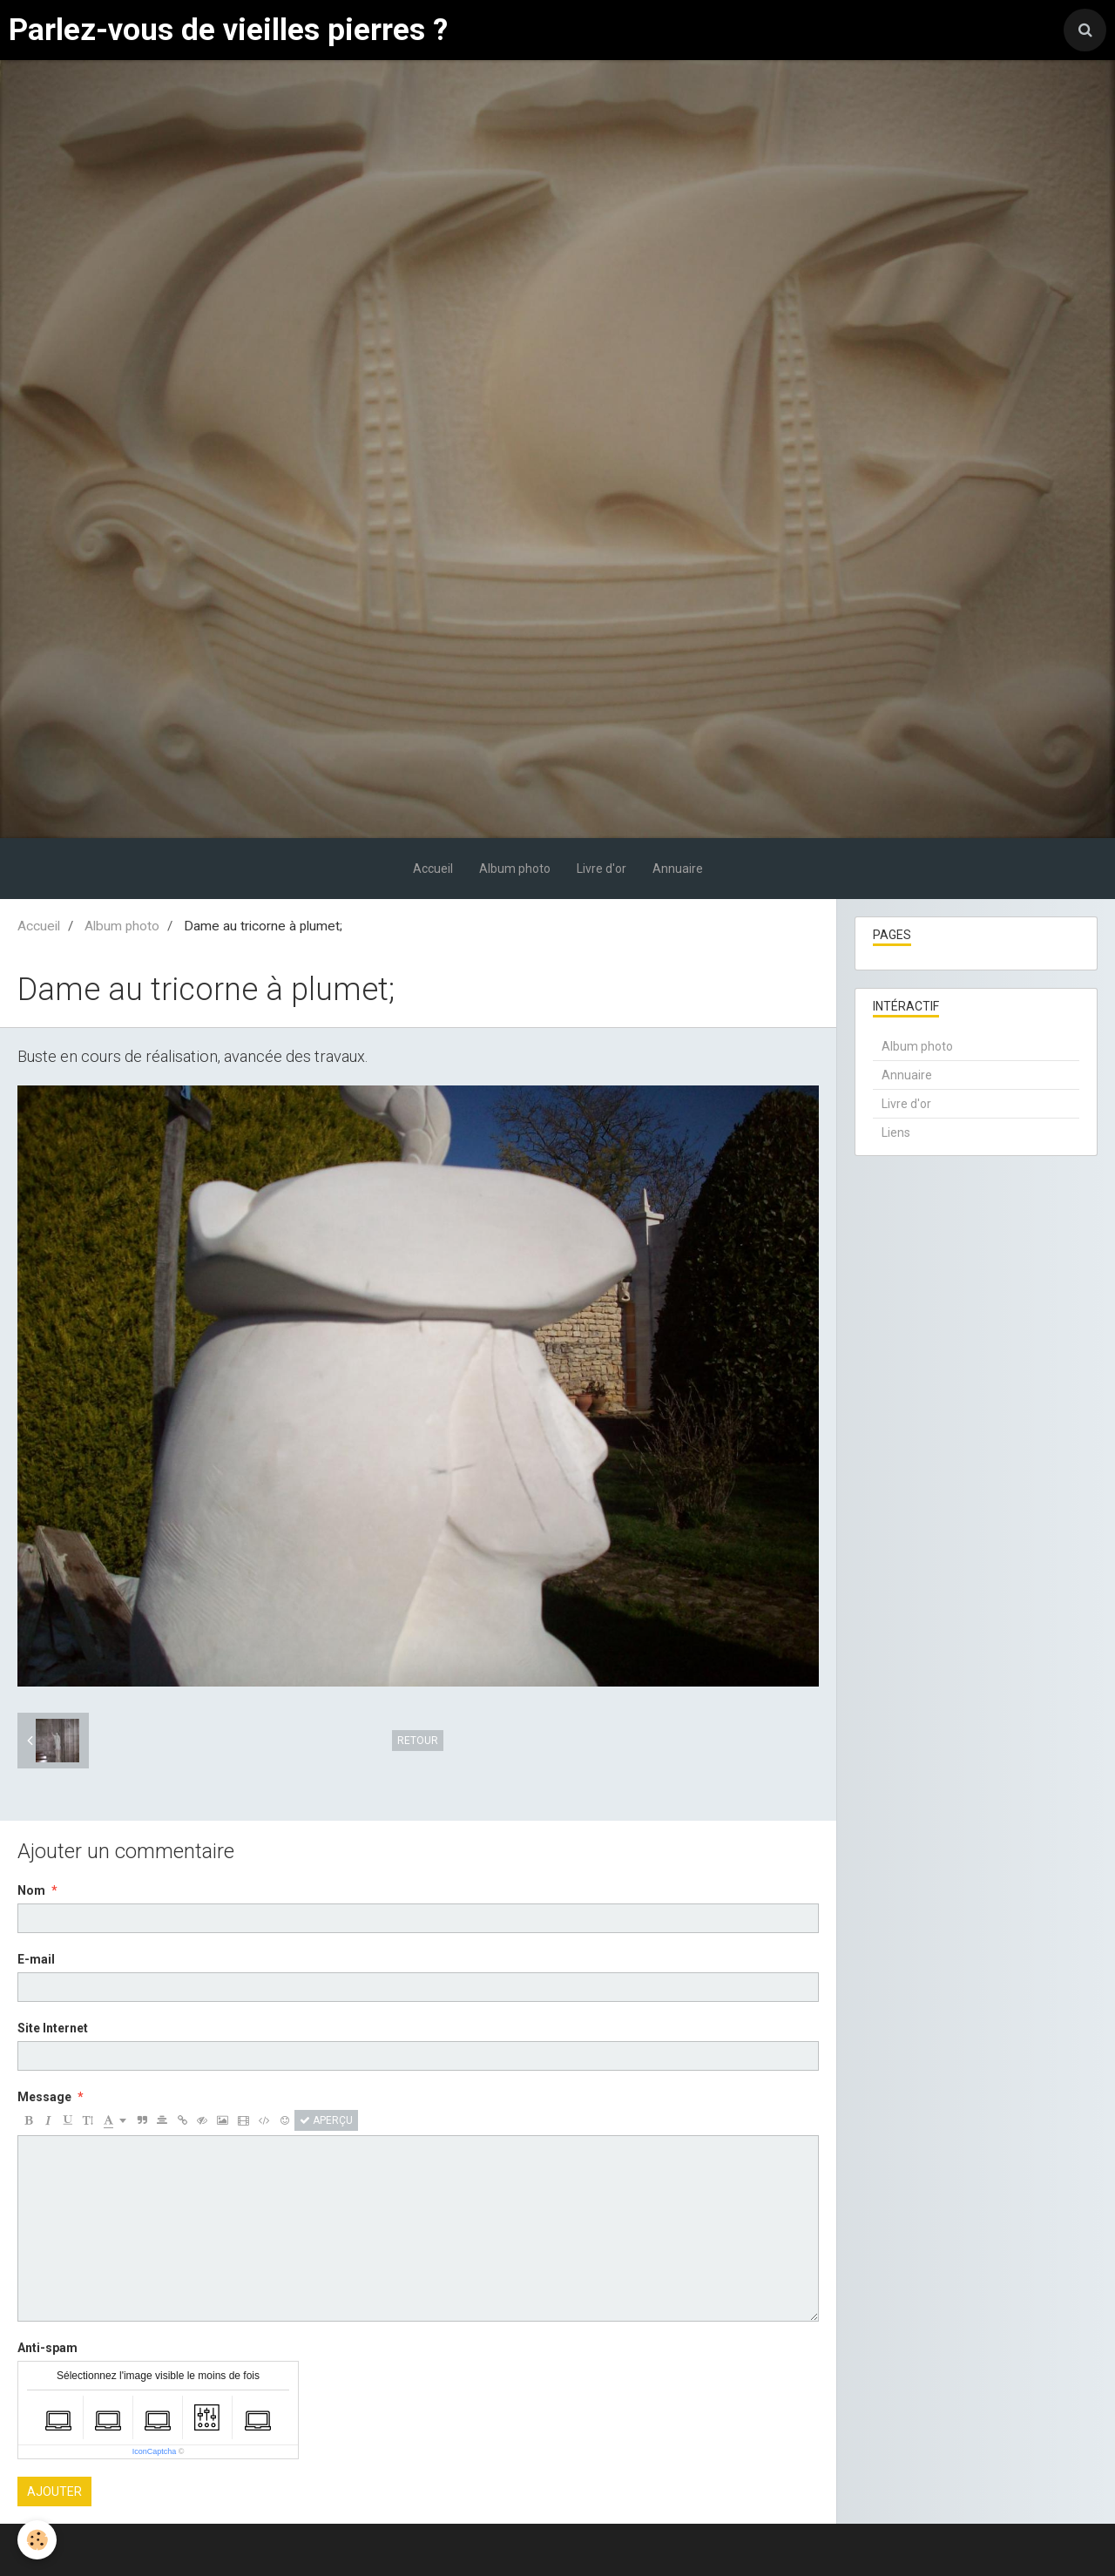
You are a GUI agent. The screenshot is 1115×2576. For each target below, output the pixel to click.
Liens (896, 1132)
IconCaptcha (154, 2451)
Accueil (433, 869)
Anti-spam (47, 2348)
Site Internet (52, 2028)
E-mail (36, 1959)
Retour (417, 1740)
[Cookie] (37, 2539)
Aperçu (326, 2120)
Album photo (515, 869)
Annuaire (677, 869)
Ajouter (54, 2491)
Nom (31, 1890)
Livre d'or (601, 869)
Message (44, 2097)
